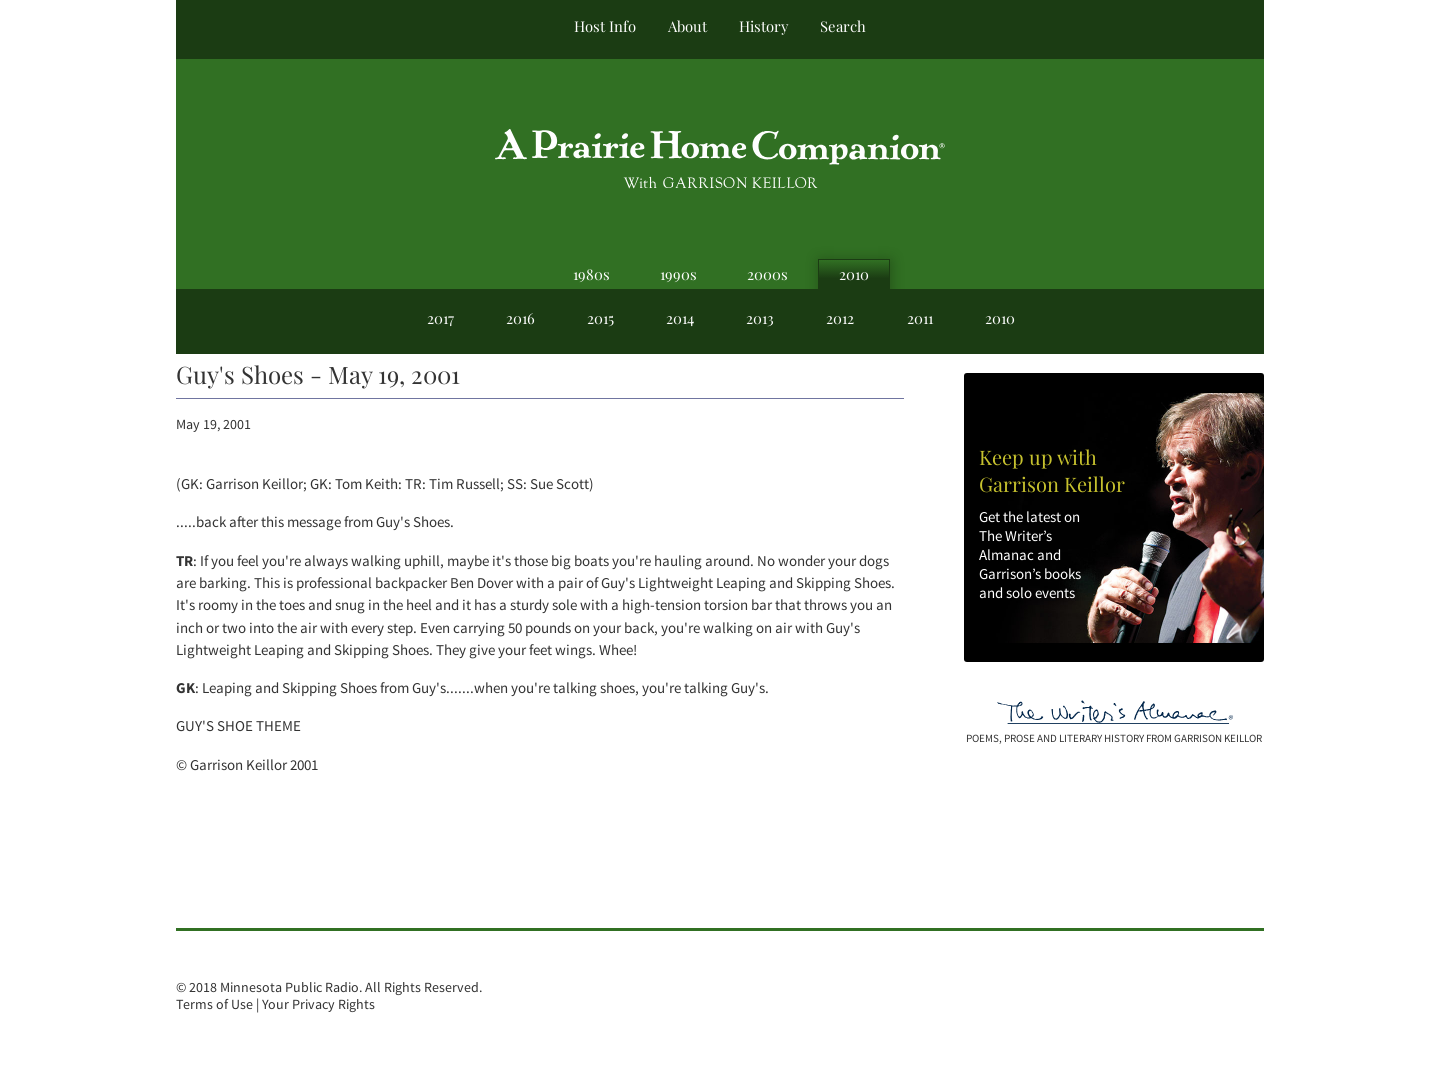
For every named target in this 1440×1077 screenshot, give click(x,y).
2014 (680, 318)
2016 (520, 318)
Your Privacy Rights (318, 1004)
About (687, 26)
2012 (840, 318)
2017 (440, 318)
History (763, 26)
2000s (767, 274)
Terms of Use (214, 1004)
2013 (760, 318)
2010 (854, 274)
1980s (591, 274)
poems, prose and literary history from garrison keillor (1114, 738)
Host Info (605, 26)
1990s (678, 274)
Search (843, 26)
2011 (920, 318)
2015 (600, 318)
